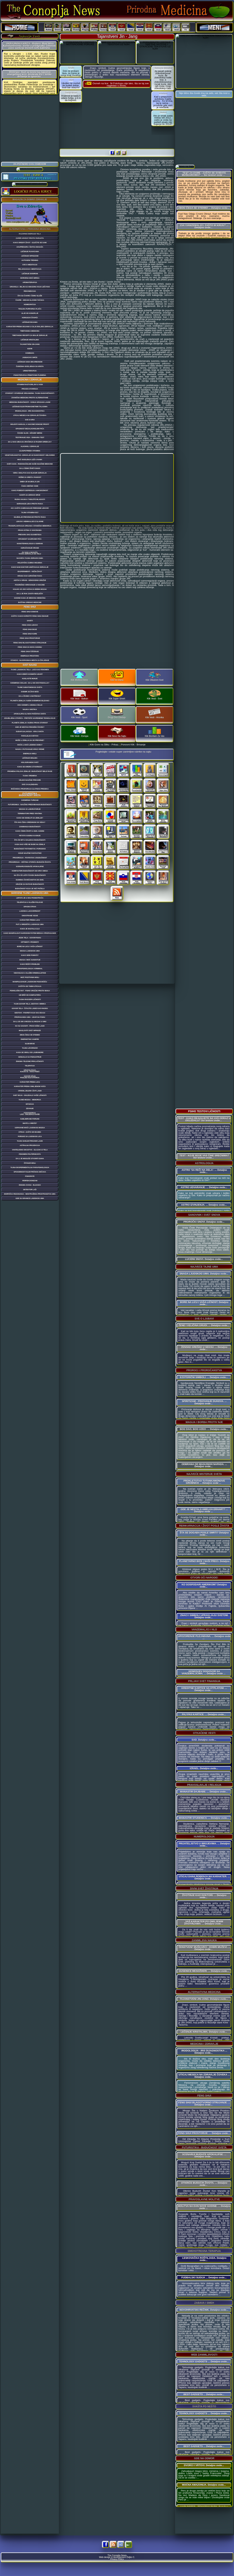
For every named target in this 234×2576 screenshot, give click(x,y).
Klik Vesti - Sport (79, 713)
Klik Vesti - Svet (154, 695)
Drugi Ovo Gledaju (117, 713)
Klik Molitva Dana (79, 676)
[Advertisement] (30, 128)
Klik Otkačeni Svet (154, 676)
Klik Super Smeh (117, 695)
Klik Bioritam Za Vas (154, 732)
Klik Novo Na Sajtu (117, 732)
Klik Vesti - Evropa (79, 732)
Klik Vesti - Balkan (79, 695)
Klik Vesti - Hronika (154, 713)
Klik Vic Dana (116, 676)
